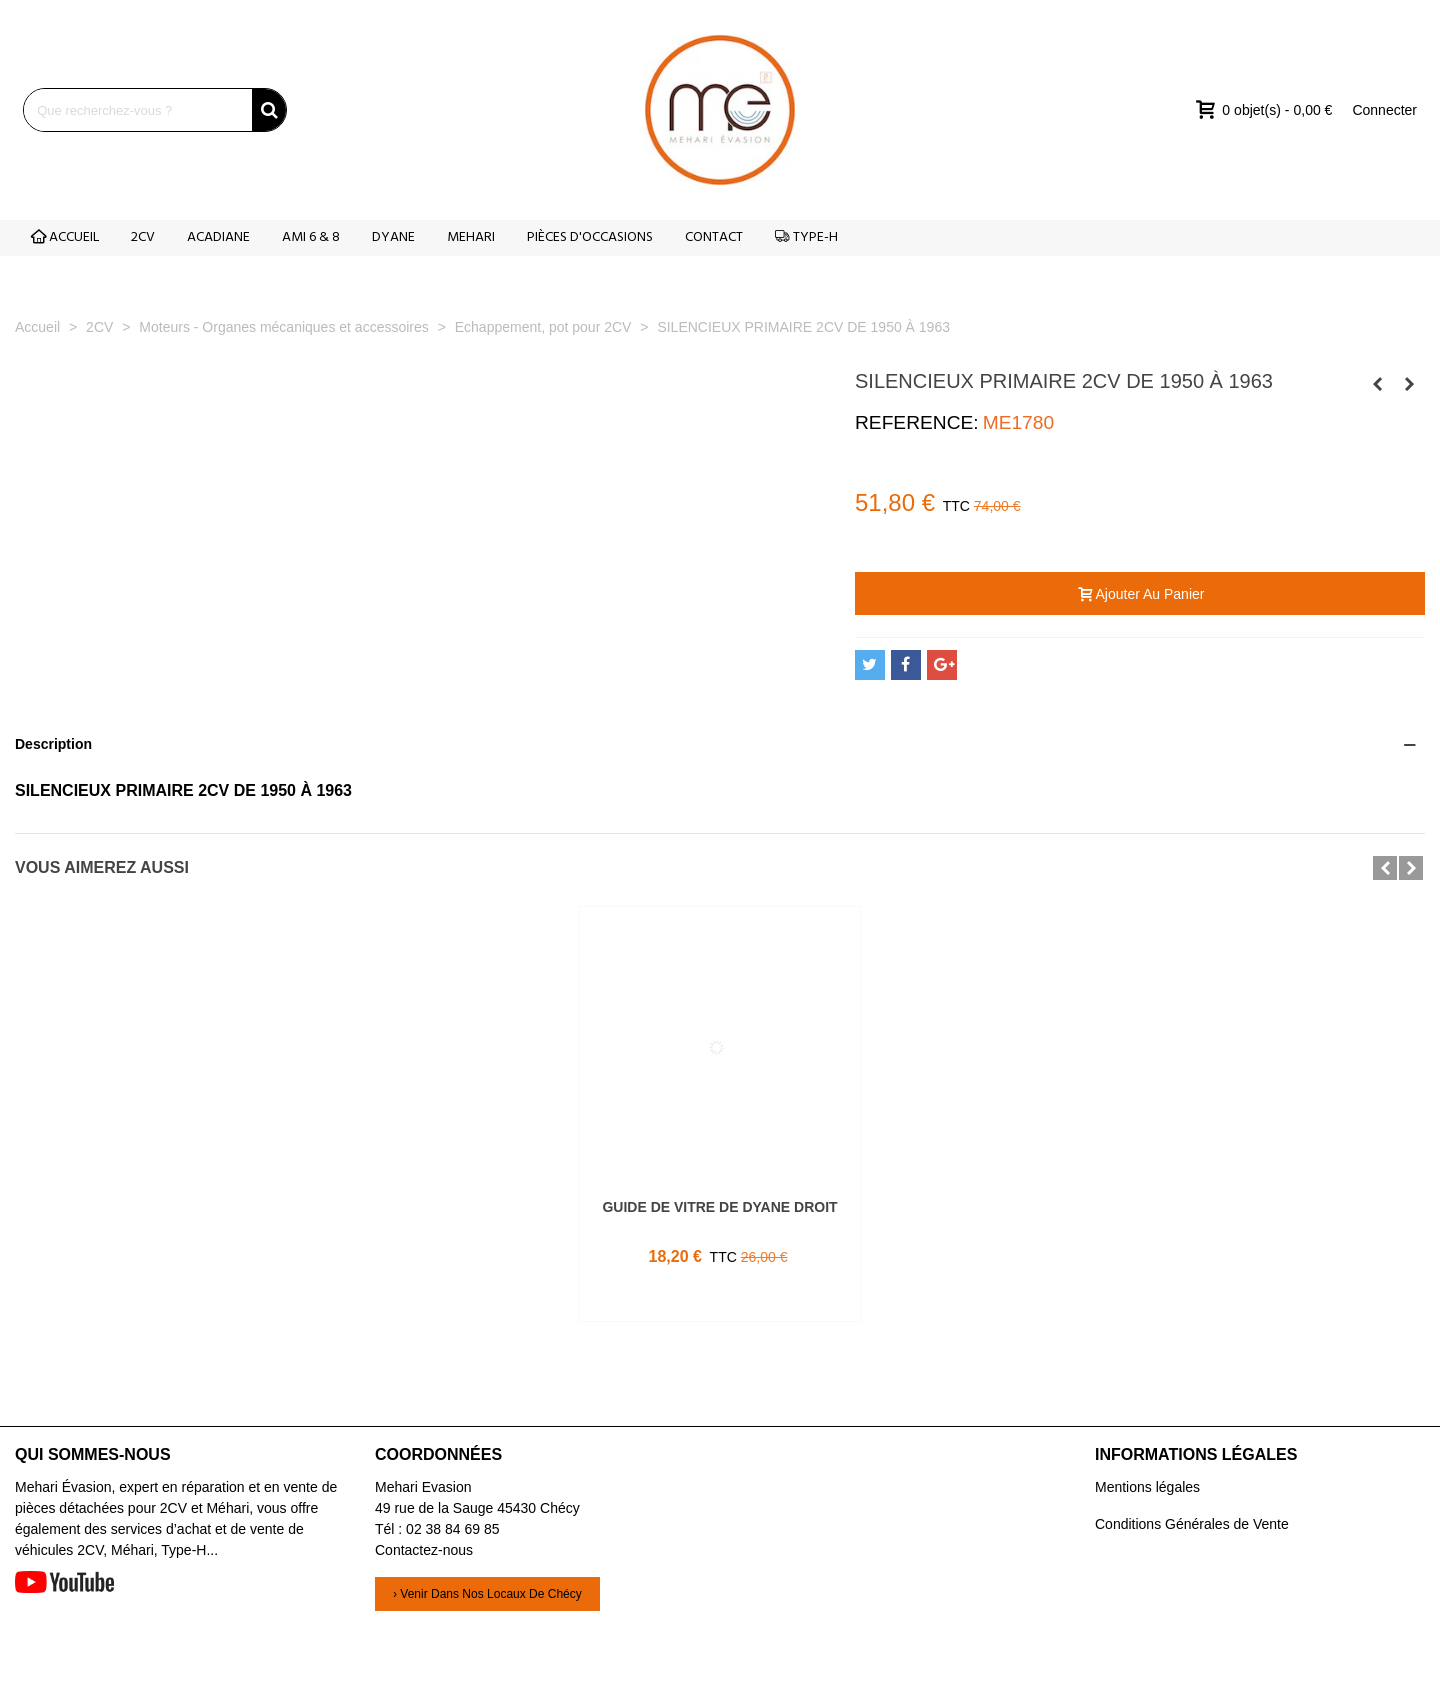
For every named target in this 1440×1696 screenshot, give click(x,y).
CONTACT (714, 237)
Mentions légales (1147, 1487)
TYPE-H (806, 237)
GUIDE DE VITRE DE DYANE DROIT (719, 1207)
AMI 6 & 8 (311, 237)
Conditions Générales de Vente (1192, 1524)
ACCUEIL (65, 237)
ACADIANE (218, 237)
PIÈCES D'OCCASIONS (590, 237)
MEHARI (471, 237)
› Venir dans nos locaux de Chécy (487, 1594)
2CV (143, 237)
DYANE (393, 237)
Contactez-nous (424, 1550)
